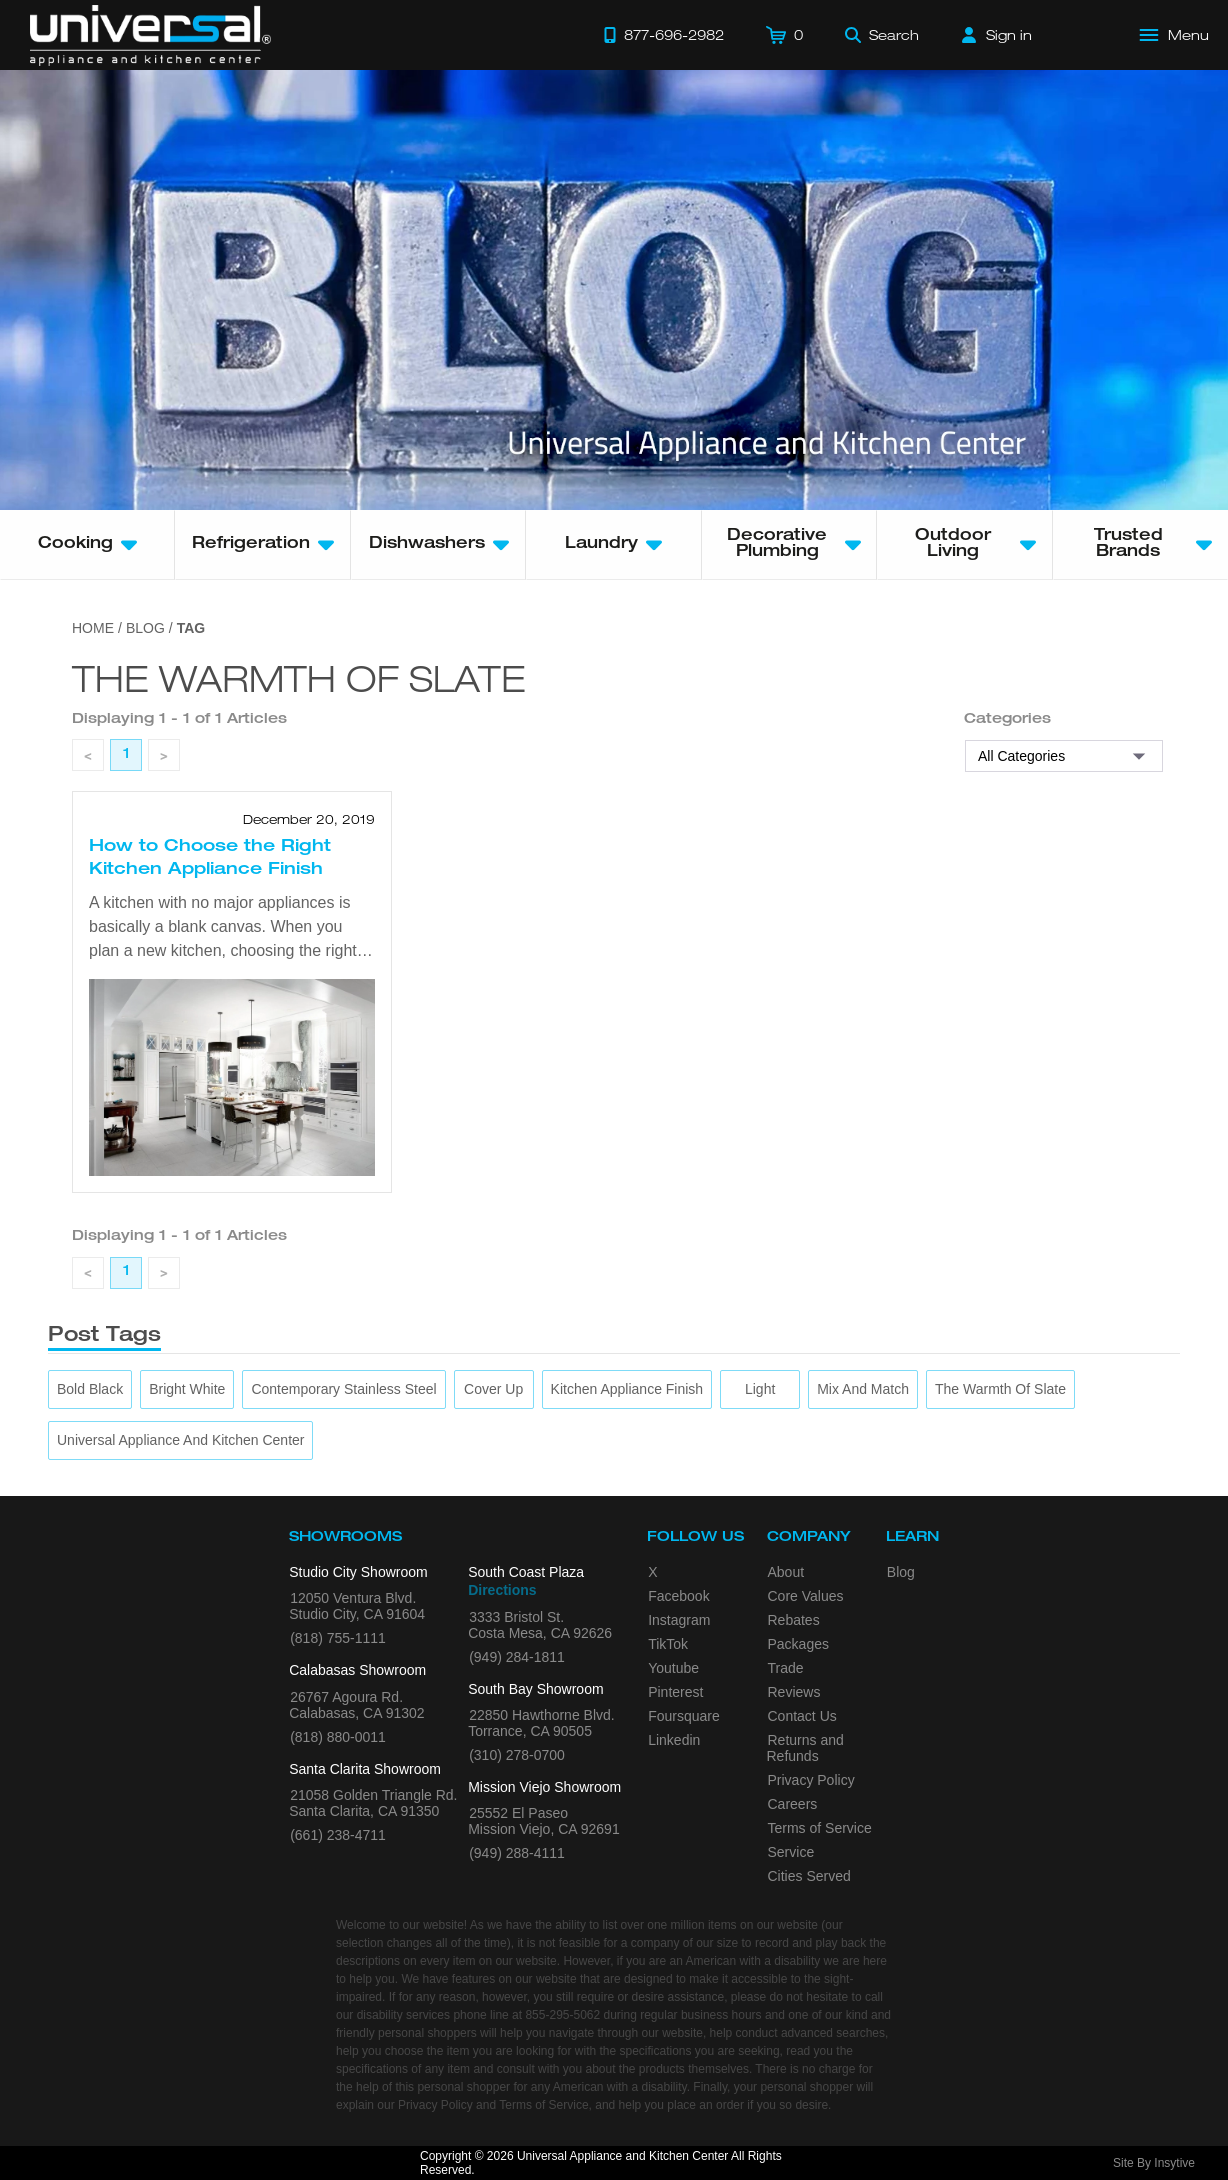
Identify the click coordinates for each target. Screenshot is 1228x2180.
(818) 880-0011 (338, 1737)
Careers (793, 1804)
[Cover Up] (493, 1389)
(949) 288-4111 (517, 1853)
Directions (502, 1590)
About (786, 1572)
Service (791, 1852)
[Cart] (784, 35)
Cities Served (809, 1876)
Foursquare (684, 1716)
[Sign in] (997, 35)
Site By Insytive (1154, 2163)
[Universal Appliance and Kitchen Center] (180, 1440)
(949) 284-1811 (517, 1657)
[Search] (882, 35)
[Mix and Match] (863, 1389)
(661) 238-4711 (338, 1835)
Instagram (679, 1620)
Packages (798, 1644)
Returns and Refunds (805, 1748)
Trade (786, 1668)
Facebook (678, 1596)
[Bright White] (187, 1389)
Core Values (806, 1596)
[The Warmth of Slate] (1000, 1389)
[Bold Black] (90, 1389)
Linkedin (674, 1740)
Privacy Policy (811, 1780)
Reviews (794, 1692)
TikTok (668, 1644)
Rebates (794, 1620)
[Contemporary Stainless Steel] (343, 1389)
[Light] (760, 1389)
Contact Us (802, 1716)
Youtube (673, 1668)
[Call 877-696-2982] (664, 35)
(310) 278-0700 (517, 1755)
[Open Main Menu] (1175, 35)
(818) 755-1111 (338, 1638)
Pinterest (675, 1692)
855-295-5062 (562, 2015)
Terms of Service (820, 1828)
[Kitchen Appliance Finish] (627, 1389)
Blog (901, 1572)
